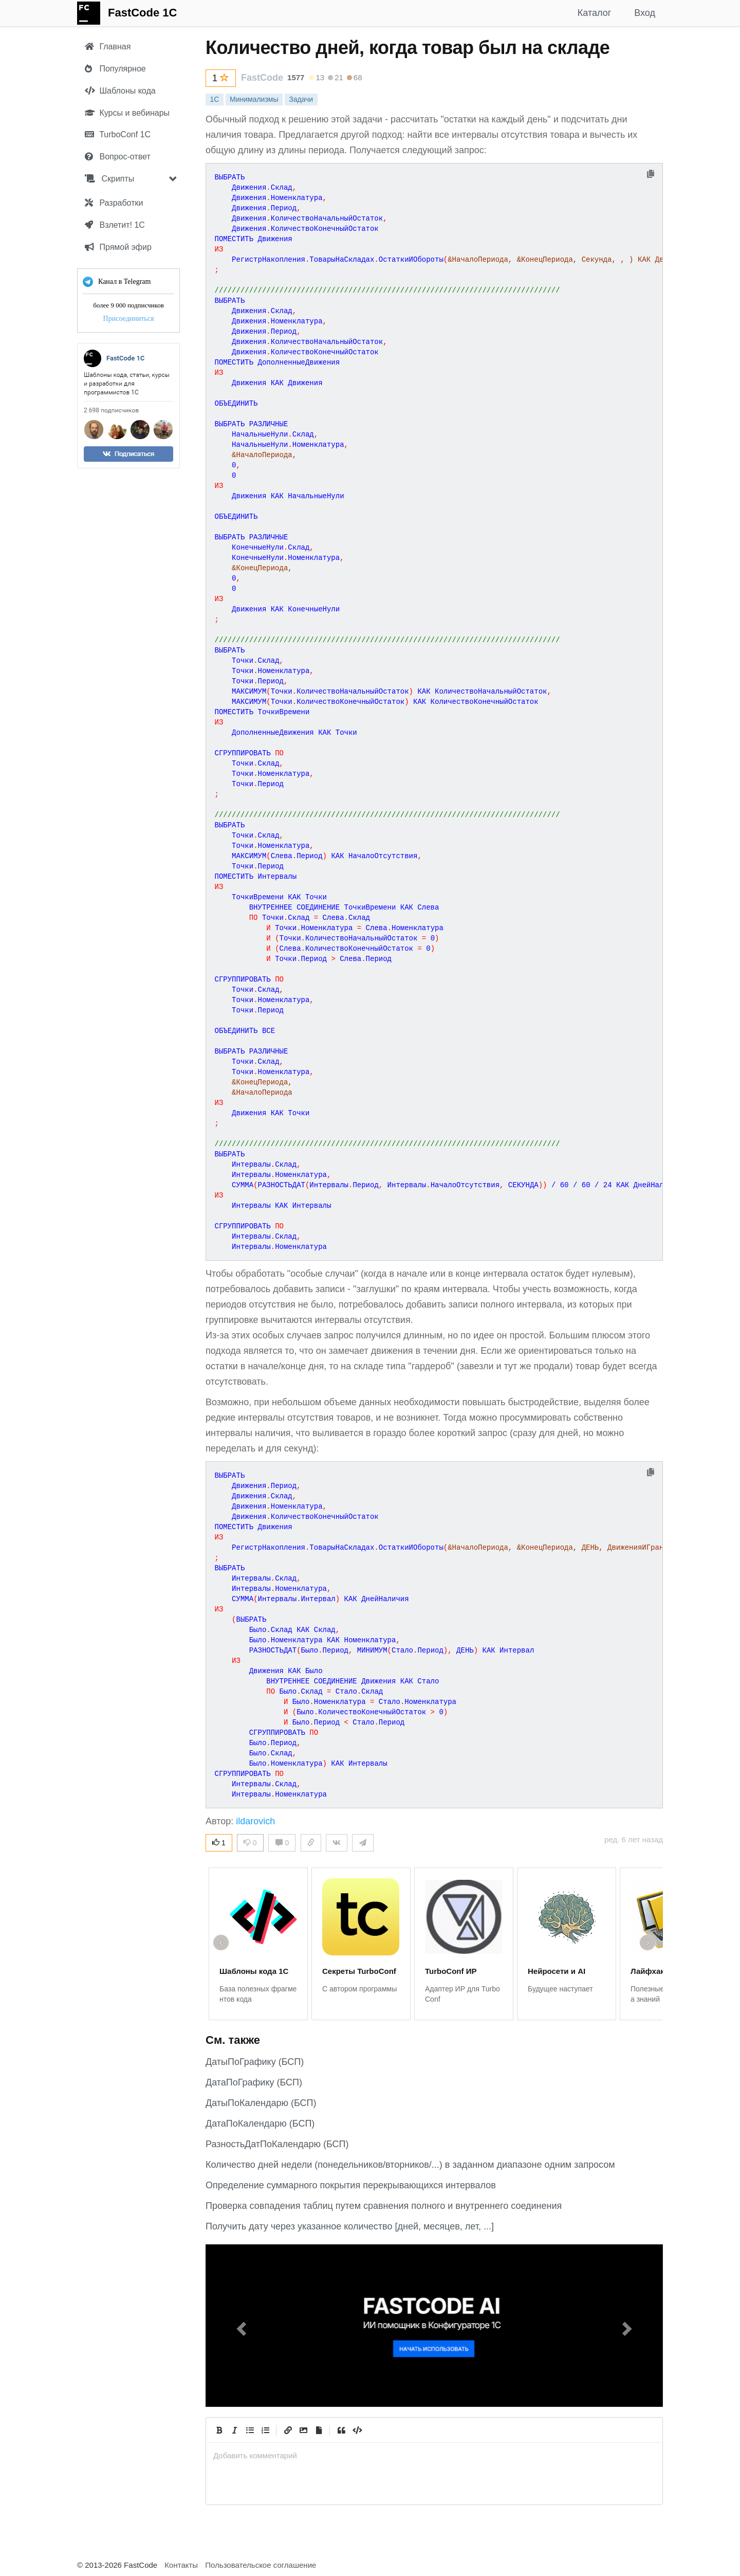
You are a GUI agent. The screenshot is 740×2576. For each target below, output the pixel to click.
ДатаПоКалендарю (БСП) (260, 2123)
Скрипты (109, 178)
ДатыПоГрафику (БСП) (255, 2062)
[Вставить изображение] (303, 2430)
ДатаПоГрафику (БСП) (254, 2082)
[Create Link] (287, 2430)
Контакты (181, 2565)
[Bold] (219, 2430)
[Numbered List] (265, 2430)
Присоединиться (128, 318)
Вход (644, 13)
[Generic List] (249, 2430)
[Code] (356, 2430)
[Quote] (341, 2430)
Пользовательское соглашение (260, 2565)
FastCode (262, 77)
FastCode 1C (142, 12)
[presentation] (434, 2455)
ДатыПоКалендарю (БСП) (261, 2103)
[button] (240, 2325)
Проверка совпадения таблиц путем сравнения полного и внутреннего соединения (384, 2206)
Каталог (594, 13)
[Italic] (234, 2430)
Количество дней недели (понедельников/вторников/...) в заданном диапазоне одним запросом (410, 2165)
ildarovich (255, 1821)
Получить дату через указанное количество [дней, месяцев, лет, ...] (350, 2226)
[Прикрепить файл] (318, 2430)
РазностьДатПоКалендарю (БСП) (277, 2144)
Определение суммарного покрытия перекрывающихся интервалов (351, 2185)
